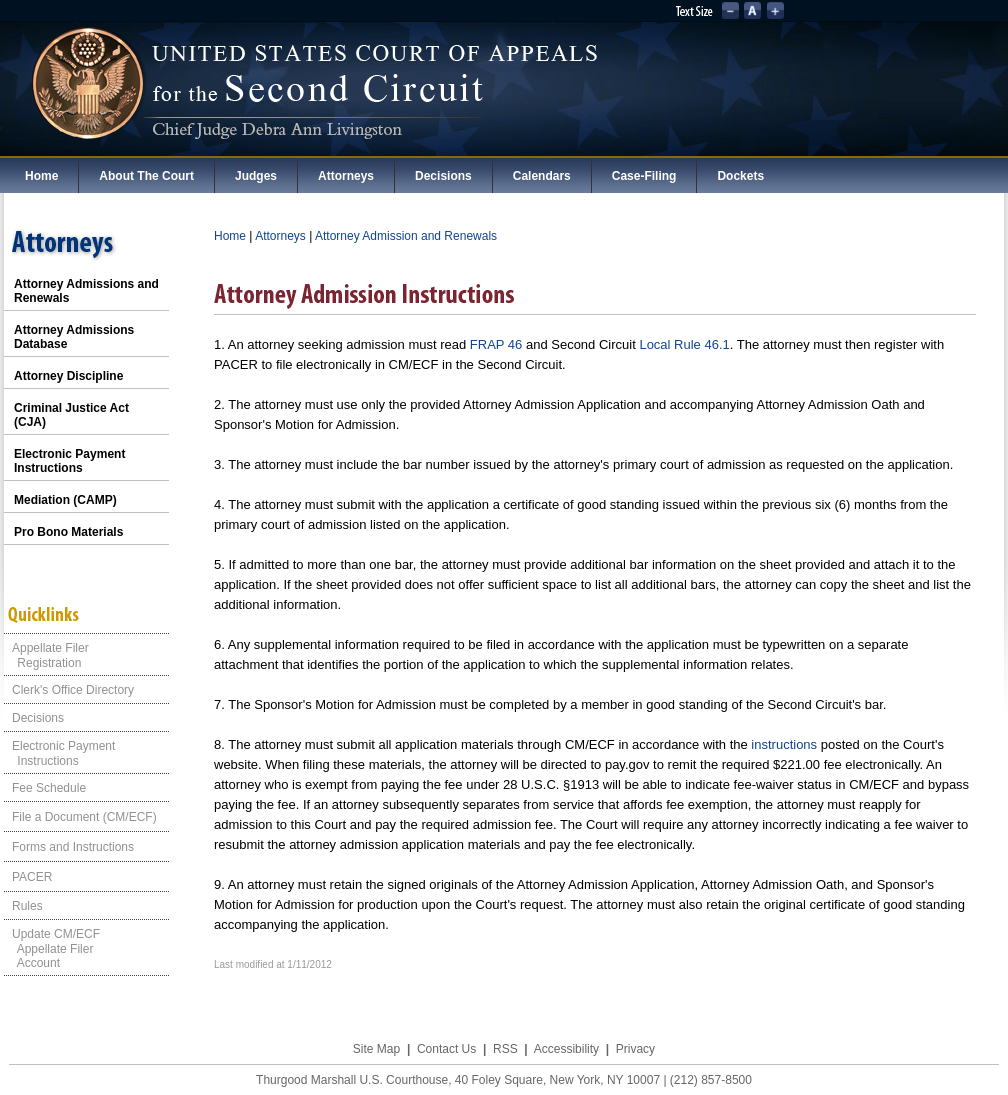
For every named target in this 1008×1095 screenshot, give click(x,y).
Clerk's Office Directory (73, 690)
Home (41, 176)
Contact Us (446, 1049)
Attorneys (346, 176)
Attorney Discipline (68, 376)
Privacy (635, 1049)
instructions (784, 744)
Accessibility (566, 1049)
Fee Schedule (49, 788)
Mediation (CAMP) (65, 500)
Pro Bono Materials (68, 532)
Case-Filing (644, 176)
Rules (27, 906)
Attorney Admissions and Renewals (86, 291)
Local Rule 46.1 (684, 344)
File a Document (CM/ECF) (84, 817)
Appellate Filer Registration (46, 655)
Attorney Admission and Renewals (406, 236)
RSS (505, 1049)
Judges (256, 176)
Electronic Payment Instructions (69, 461)
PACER (32, 877)
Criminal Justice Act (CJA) (71, 415)
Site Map (376, 1049)
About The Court (146, 176)
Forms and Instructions (73, 847)
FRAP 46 (496, 344)
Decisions (443, 176)
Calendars (542, 176)
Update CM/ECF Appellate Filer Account (52, 948)
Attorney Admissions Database (74, 337)
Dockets (740, 176)
